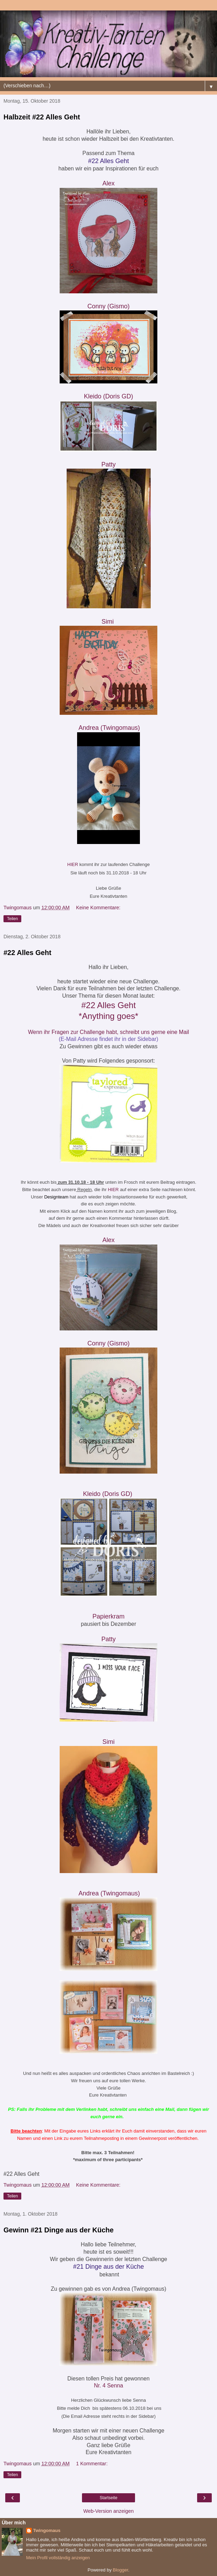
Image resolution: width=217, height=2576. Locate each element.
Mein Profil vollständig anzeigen (58, 2557)
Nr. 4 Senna (108, 2385)
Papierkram (109, 1616)
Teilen (12, 918)
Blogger (120, 2570)
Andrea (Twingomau (109, 727)
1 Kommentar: (91, 2463)
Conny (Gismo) (108, 306)
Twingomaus (46, 2530)
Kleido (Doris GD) (108, 396)
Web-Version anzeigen (108, 2511)
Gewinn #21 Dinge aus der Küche (58, 2230)
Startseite (109, 2497)
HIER (73, 864)
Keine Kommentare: (98, 907)
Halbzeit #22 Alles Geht (41, 117)
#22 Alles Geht (27, 952)
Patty (108, 464)
